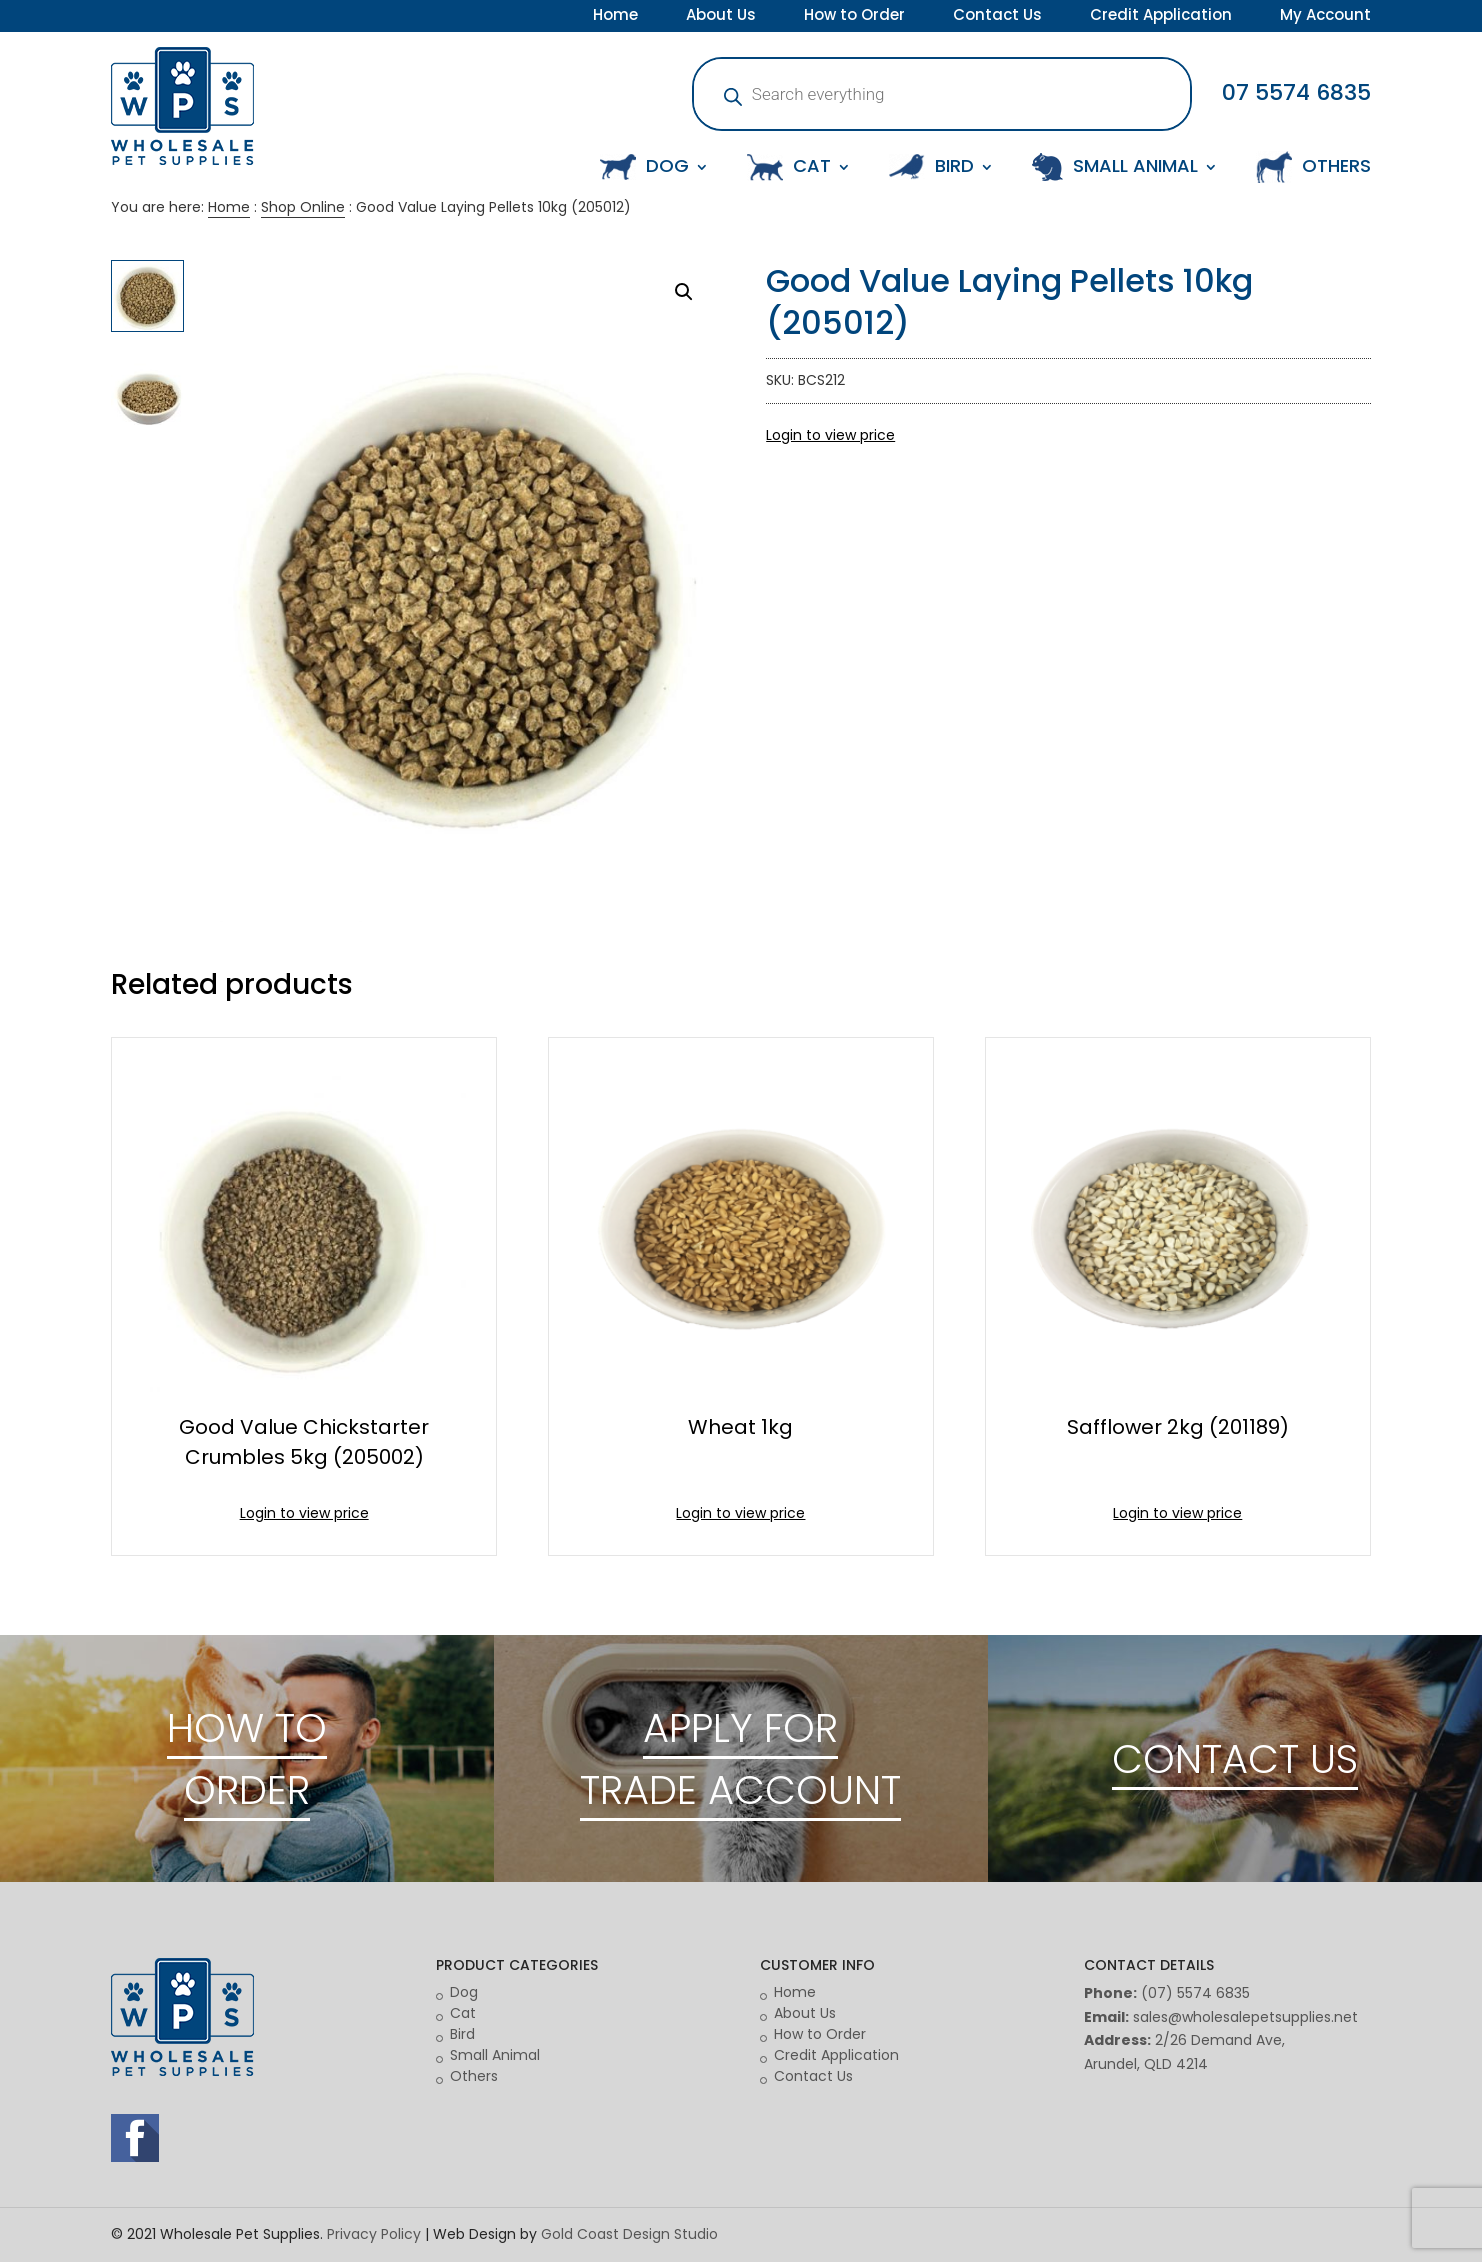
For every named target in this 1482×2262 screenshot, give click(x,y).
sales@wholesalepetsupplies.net (1245, 2017)
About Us (721, 17)
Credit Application (1161, 17)
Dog (464, 1992)
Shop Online (303, 207)
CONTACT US (1235, 1759)
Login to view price (830, 435)
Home (615, 17)
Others (474, 2076)
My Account (1325, 17)
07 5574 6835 (1296, 92)
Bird (462, 2034)
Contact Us (997, 17)
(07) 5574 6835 (1195, 1993)
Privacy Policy (374, 2234)
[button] (684, 292)
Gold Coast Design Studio (629, 2234)
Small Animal (495, 2055)
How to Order (854, 17)
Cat (463, 2013)
